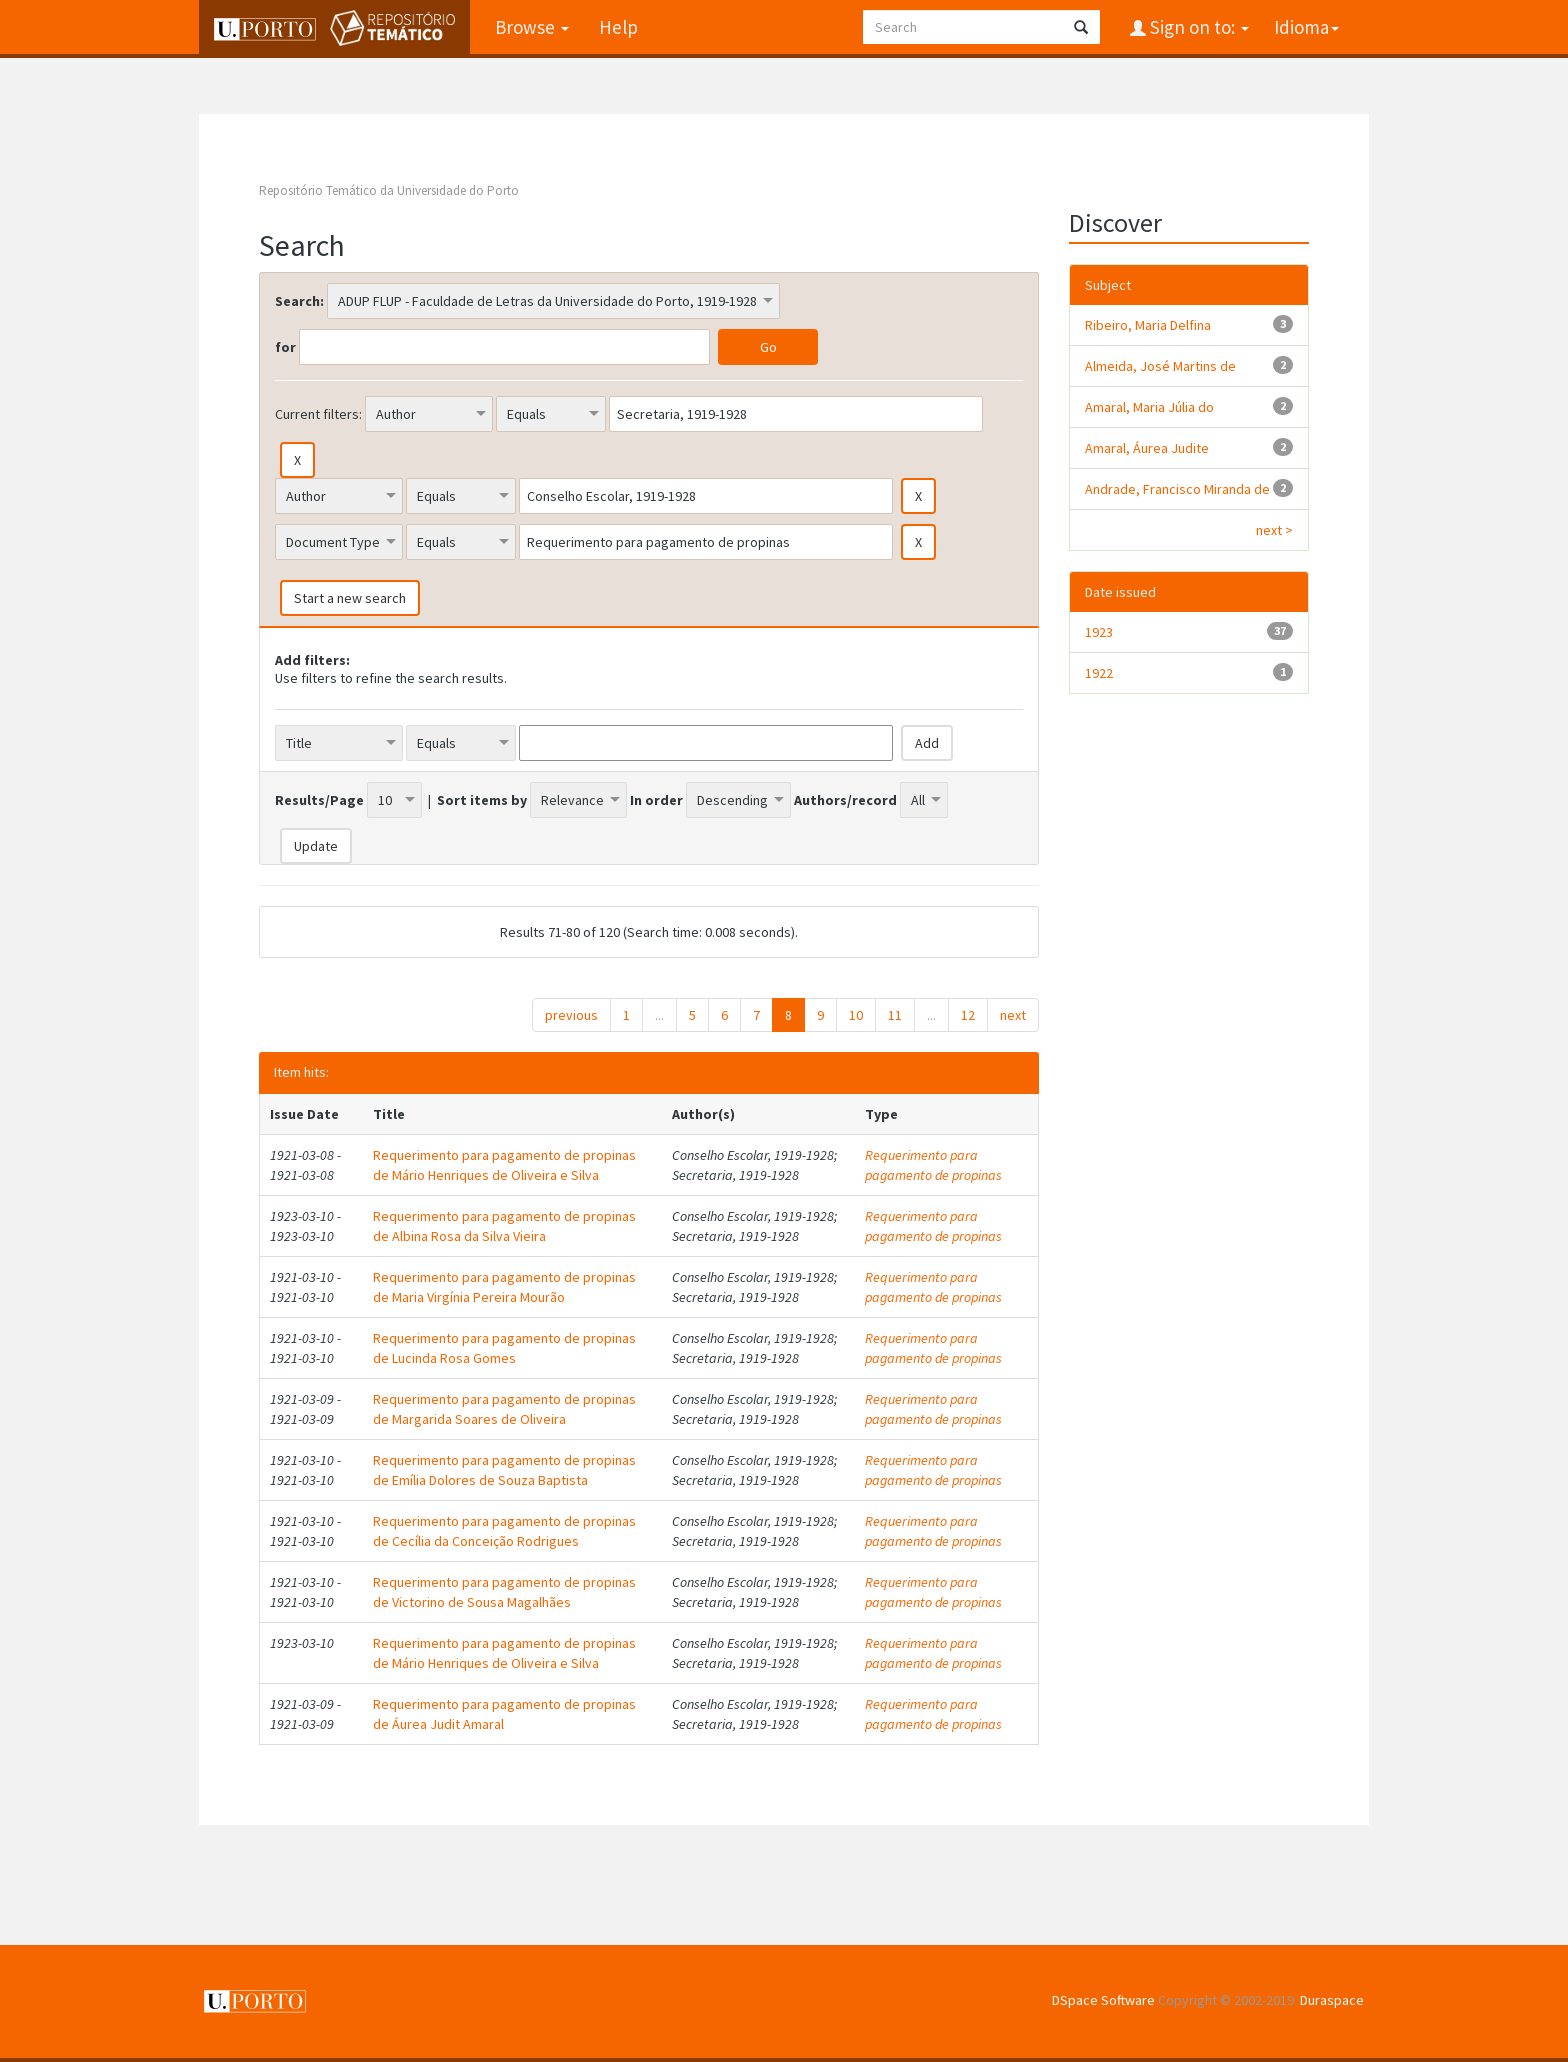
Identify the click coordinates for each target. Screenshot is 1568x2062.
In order (656, 800)
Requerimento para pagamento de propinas (933, 1165)
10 (856, 1015)
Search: (299, 301)
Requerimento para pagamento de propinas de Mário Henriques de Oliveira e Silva (504, 1165)
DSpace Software (1103, 2000)
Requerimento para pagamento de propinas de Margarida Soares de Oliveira (504, 1409)
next (1013, 1015)
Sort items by (482, 800)
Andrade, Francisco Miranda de (1177, 489)
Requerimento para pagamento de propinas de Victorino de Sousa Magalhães (504, 1592)
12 (968, 1015)
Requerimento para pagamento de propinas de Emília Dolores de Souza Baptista (504, 1470)
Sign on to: (1197, 27)
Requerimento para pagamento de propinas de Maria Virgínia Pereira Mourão (504, 1287)
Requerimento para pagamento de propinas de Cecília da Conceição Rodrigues (504, 1531)
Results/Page (319, 800)
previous (571, 1015)
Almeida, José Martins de (1160, 366)
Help (618, 27)
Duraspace (1332, 2000)
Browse (532, 27)
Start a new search (350, 598)
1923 (1099, 632)
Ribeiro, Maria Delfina (1148, 325)
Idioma (1306, 27)
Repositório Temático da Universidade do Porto (389, 190)
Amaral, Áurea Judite (1147, 448)
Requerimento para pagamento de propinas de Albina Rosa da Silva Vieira (504, 1226)
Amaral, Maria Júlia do (1149, 407)
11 (895, 1015)
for (285, 347)
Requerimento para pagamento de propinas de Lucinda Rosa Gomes (504, 1348)
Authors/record (845, 800)
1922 (1099, 673)
